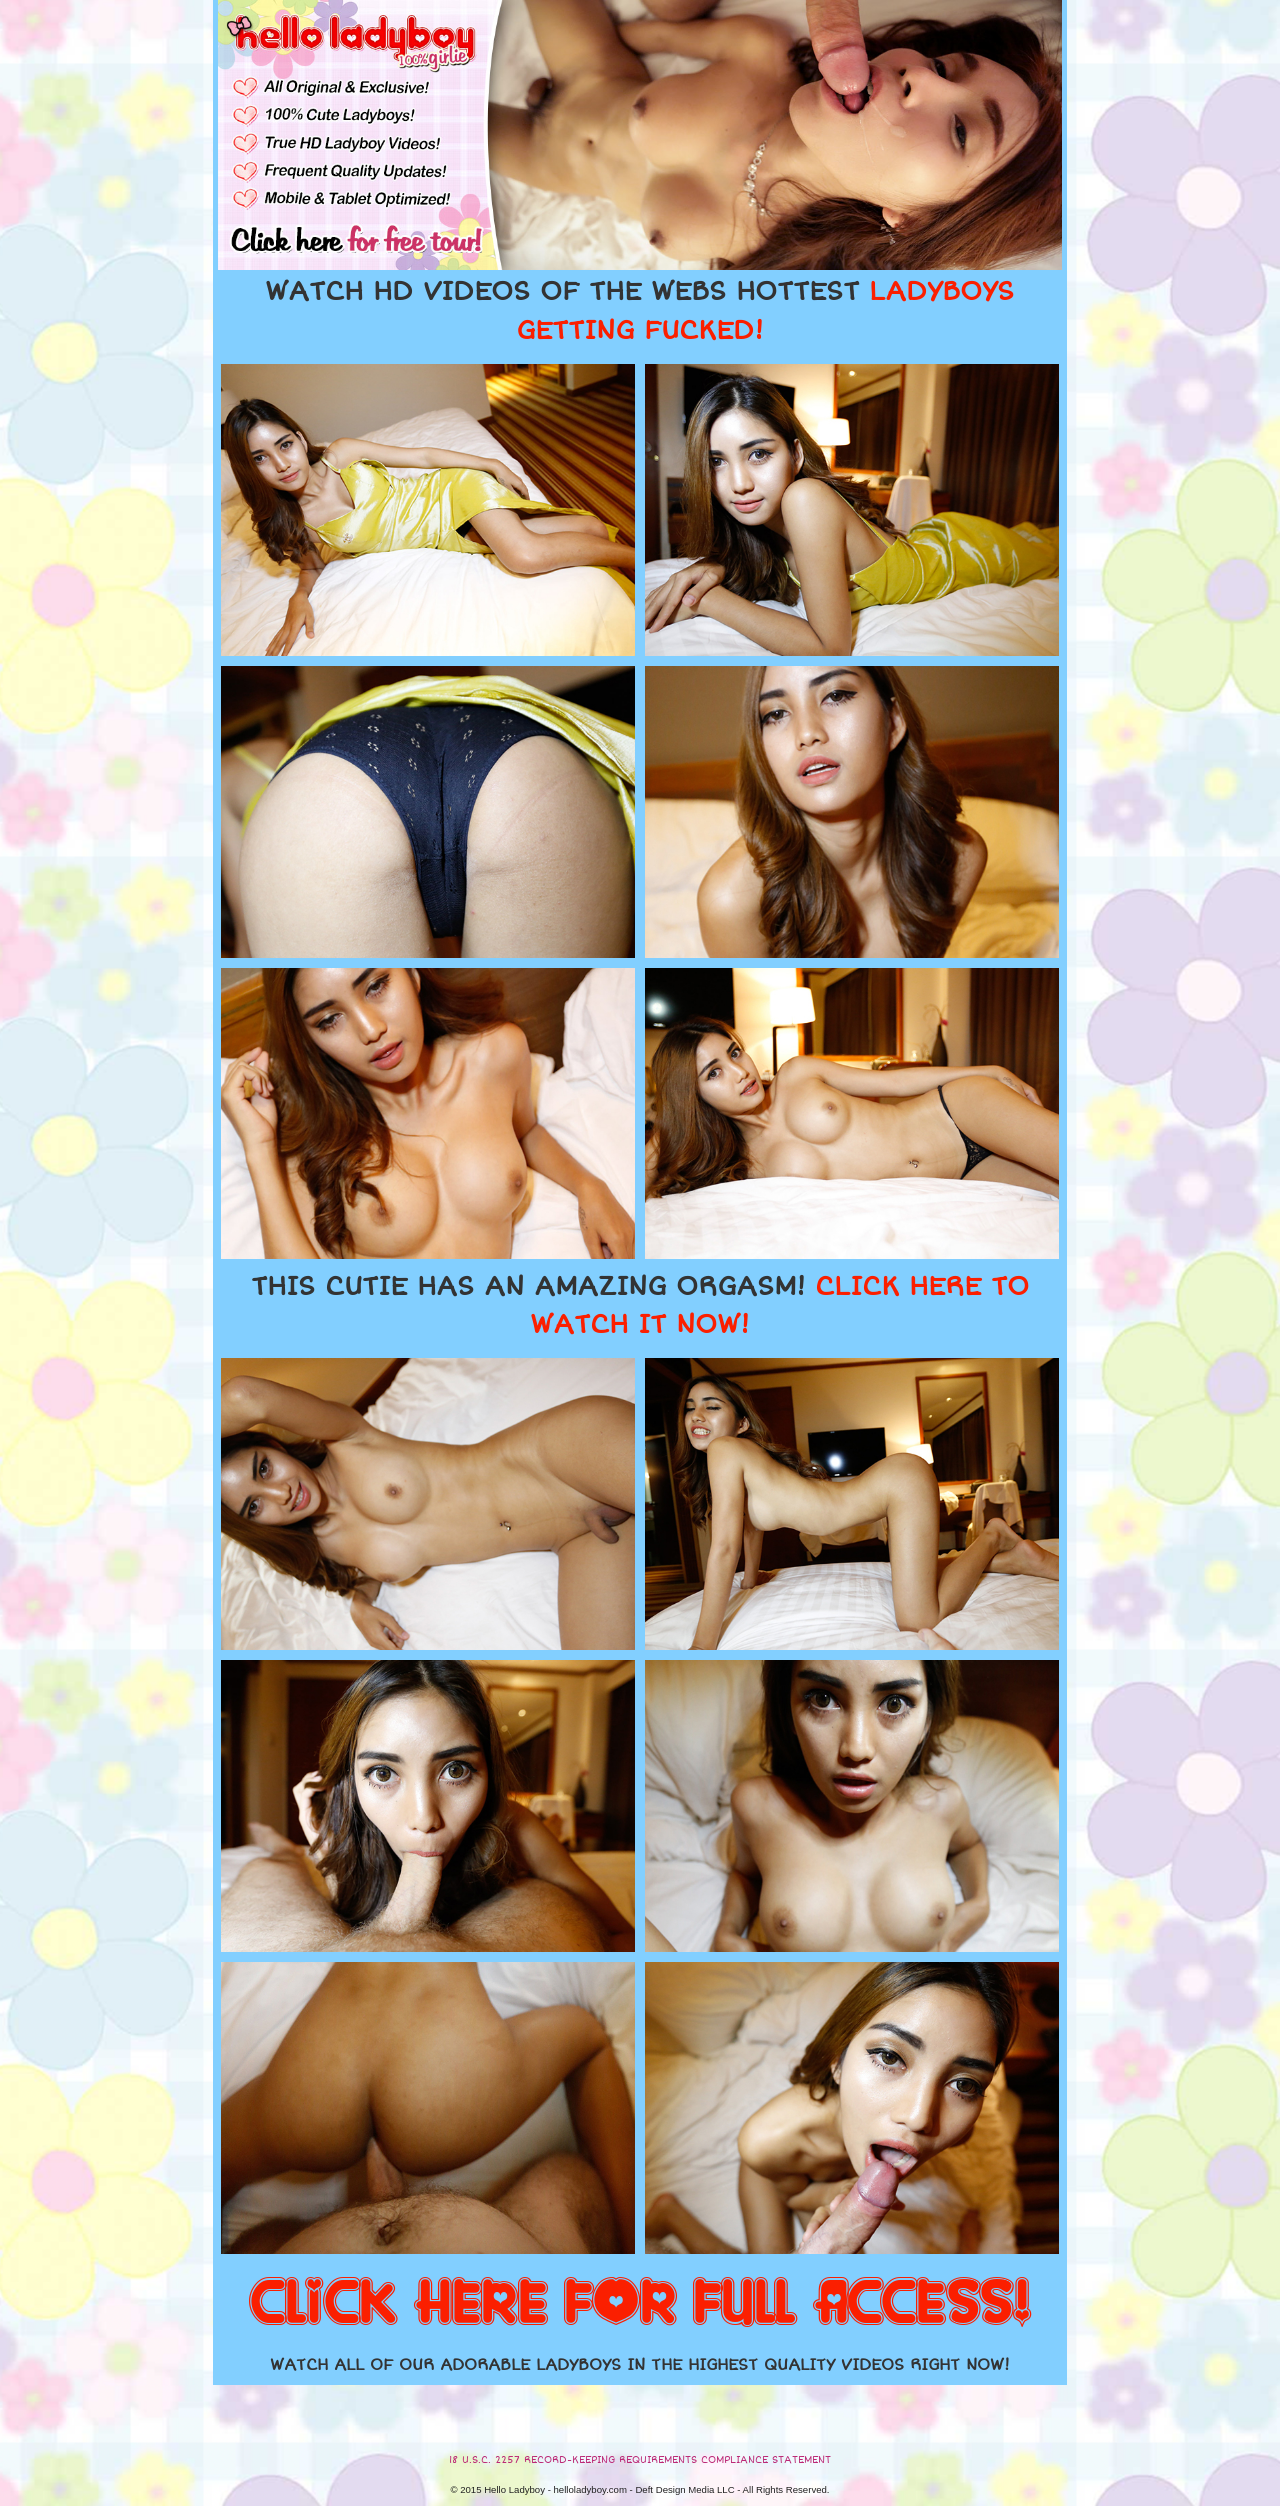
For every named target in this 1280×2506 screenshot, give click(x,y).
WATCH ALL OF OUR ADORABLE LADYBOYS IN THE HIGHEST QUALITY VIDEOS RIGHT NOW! (640, 2365)
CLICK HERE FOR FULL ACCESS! (640, 2304)
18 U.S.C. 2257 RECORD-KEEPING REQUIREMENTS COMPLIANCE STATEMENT (640, 2460)
